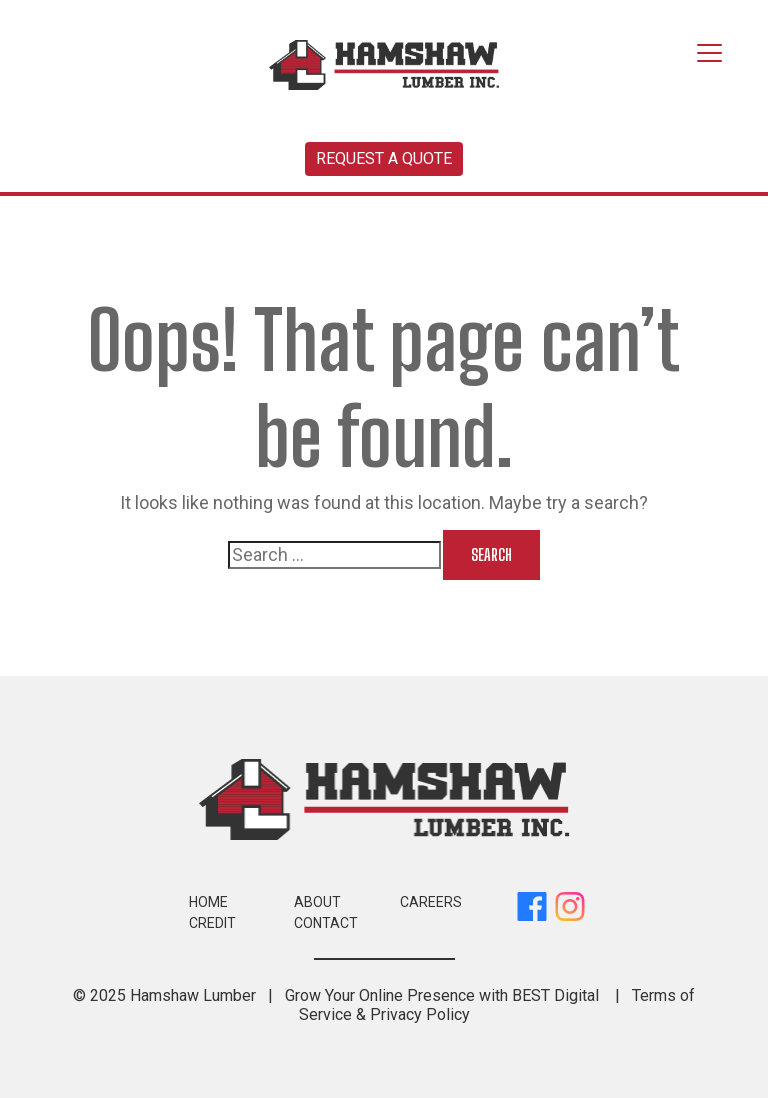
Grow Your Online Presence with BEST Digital (442, 995)
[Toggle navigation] (709, 54)
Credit (212, 923)
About (317, 902)
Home (208, 902)
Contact (326, 923)
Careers (431, 902)
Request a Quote (384, 158)
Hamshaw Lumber (193, 995)
